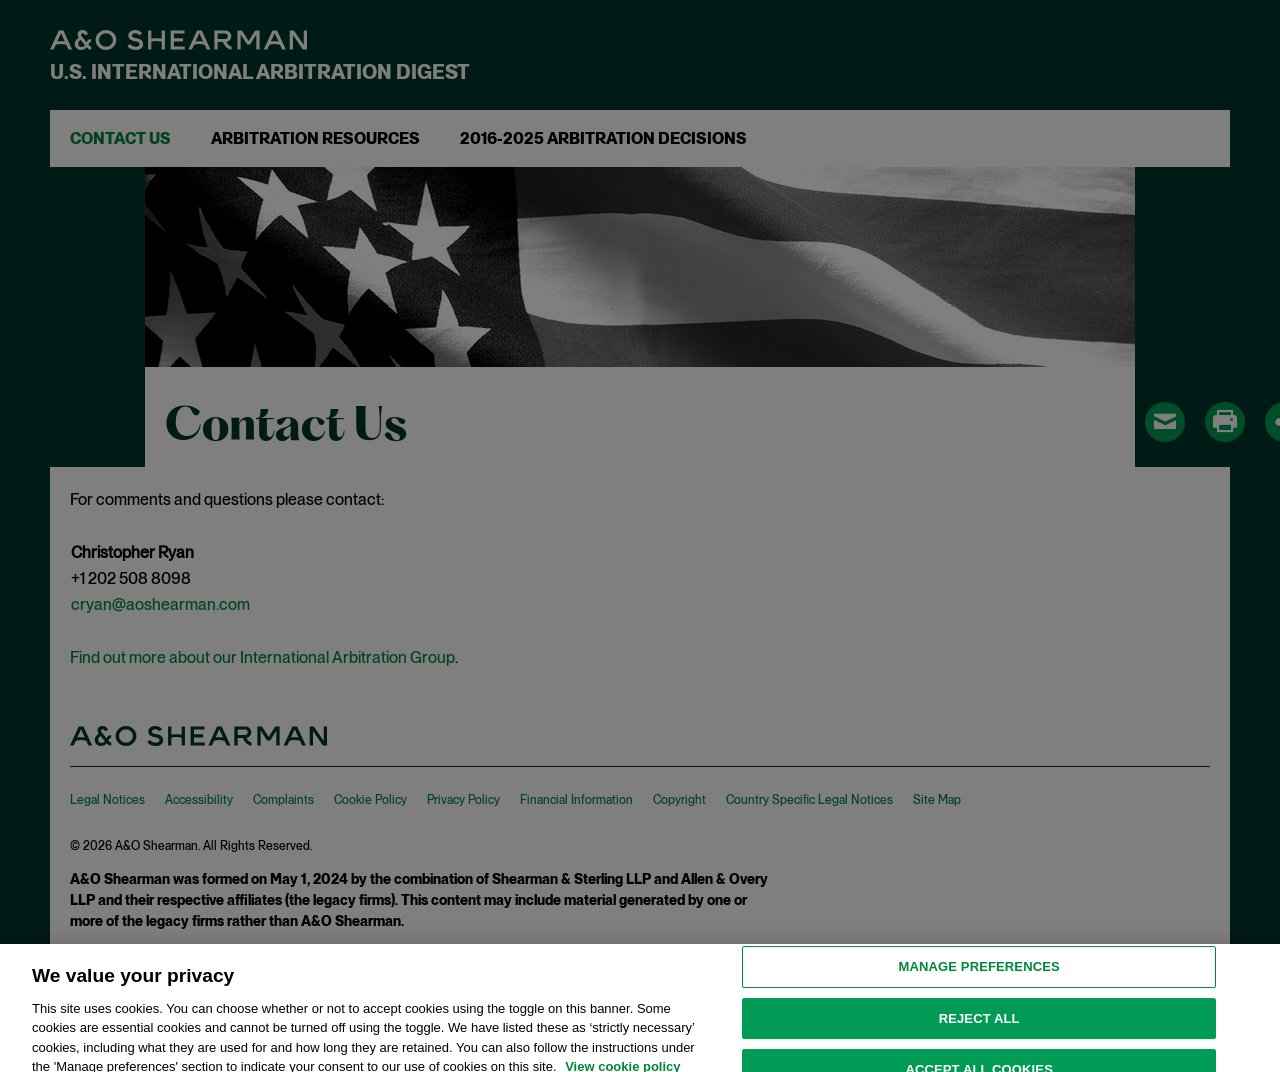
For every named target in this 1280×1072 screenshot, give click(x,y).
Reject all (979, 1025)
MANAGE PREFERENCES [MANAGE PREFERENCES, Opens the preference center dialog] (979, 973)
